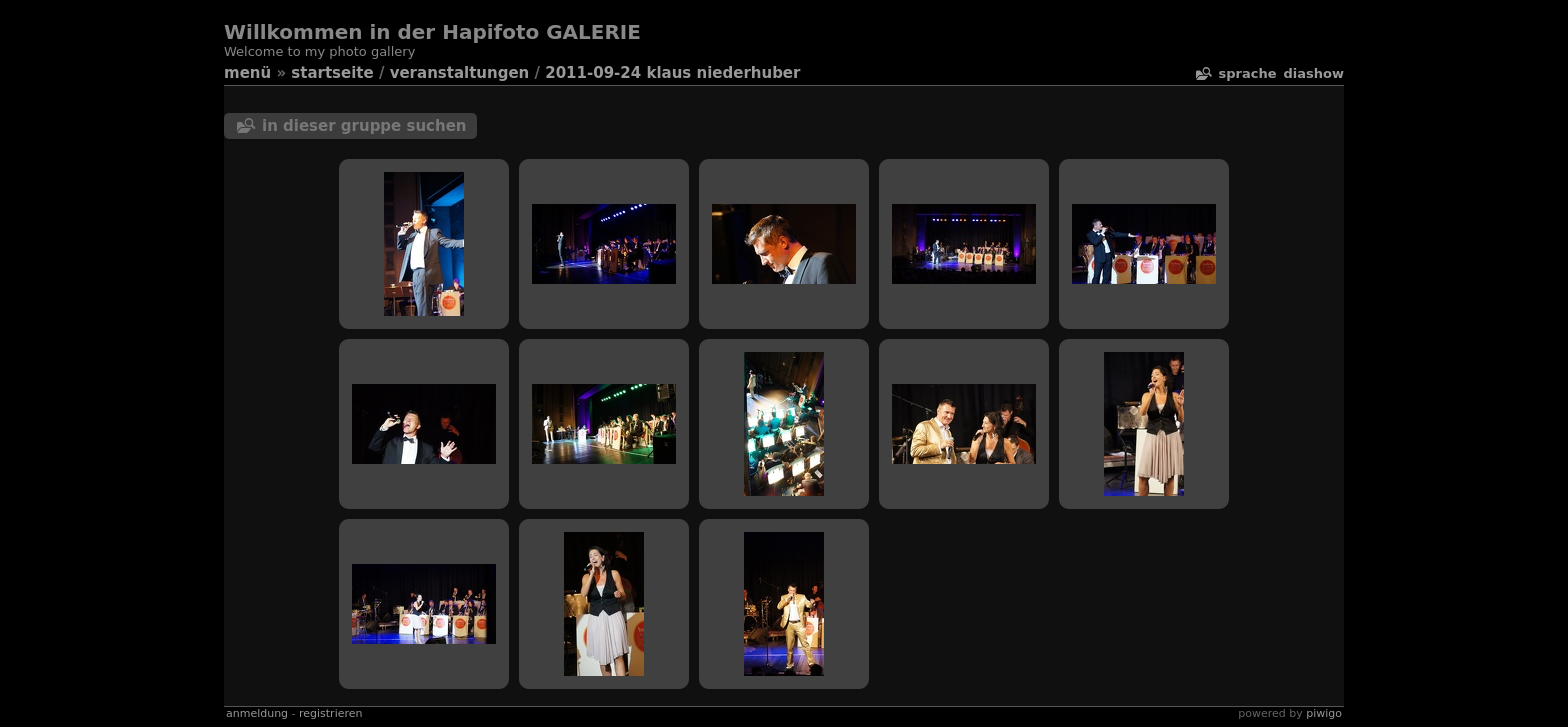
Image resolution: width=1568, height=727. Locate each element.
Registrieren (330, 713)
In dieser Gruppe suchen (364, 126)
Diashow (1314, 73)
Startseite (332, 73)
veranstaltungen (460, 73)
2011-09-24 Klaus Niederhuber (672, 73)
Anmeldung (257, 713)
